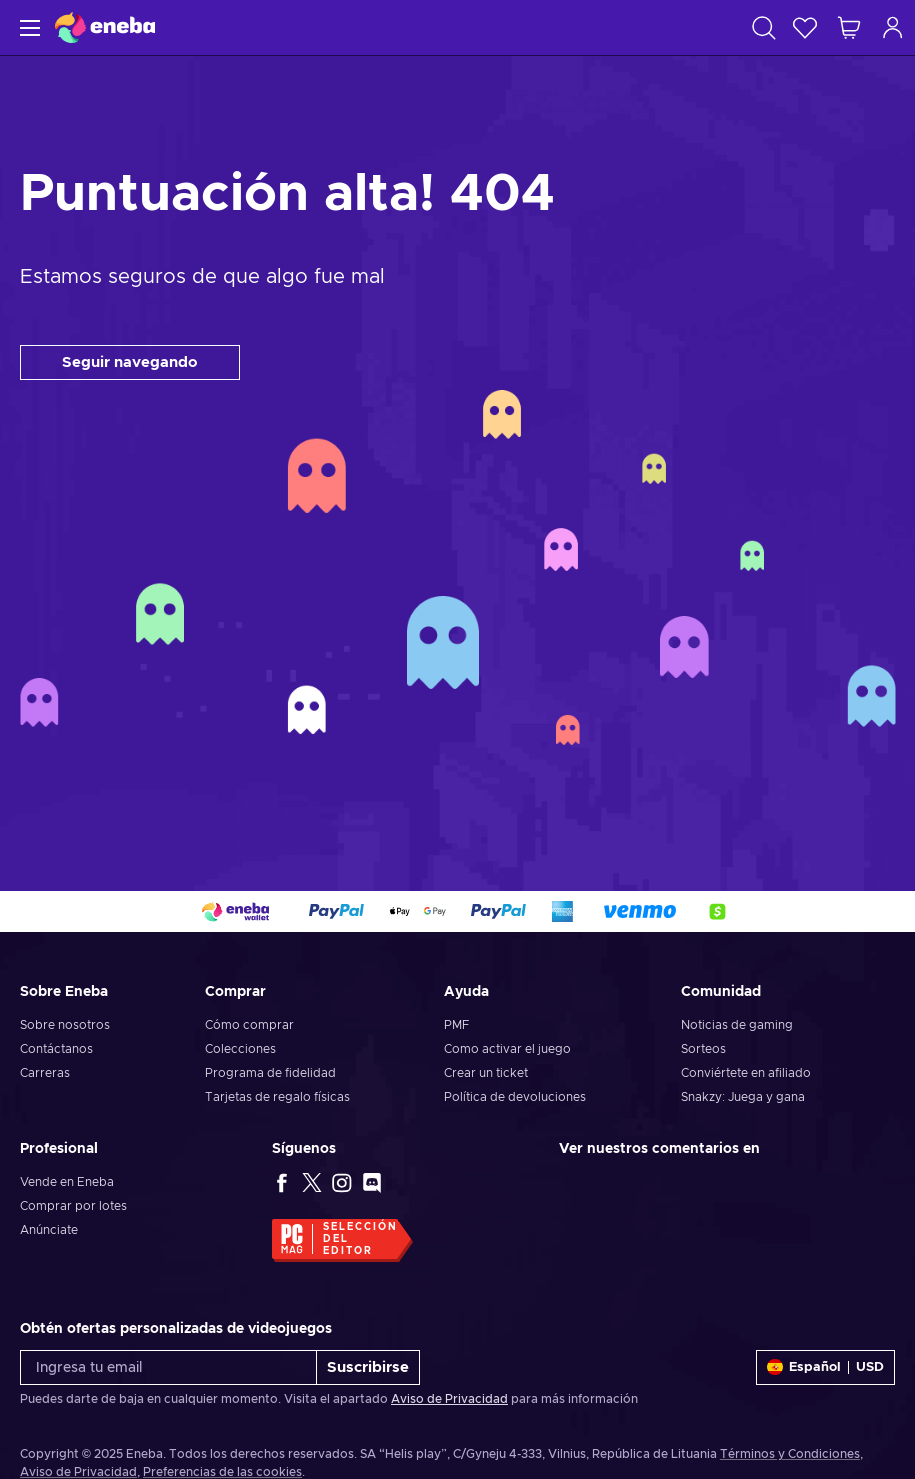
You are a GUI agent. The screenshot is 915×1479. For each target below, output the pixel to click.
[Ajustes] (825, 1367)
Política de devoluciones (515, 1097)
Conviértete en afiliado (746, 1073)
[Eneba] (105, 27)
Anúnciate (49, 1230)
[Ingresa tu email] (168, 1367)
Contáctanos (56, 1049)
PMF (456, 1025)
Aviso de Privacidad (449, 1399)
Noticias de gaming (737, 1025)
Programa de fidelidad (270, 1073)
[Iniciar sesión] (893, 27)
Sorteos (703, 1049)
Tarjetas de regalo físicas (277, 1097)
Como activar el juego (507, 1049)
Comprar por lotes (73, 1206)
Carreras (45, 1073)
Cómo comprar (249, 1025)
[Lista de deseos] (805, 27)
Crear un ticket (486, 1073)
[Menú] (27, 27)
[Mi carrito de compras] (849, 27)
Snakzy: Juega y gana (743, 1097)
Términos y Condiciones (790, 1454)
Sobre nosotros (65, 1025)
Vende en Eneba (67, 1182)
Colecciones (240, 1049)
